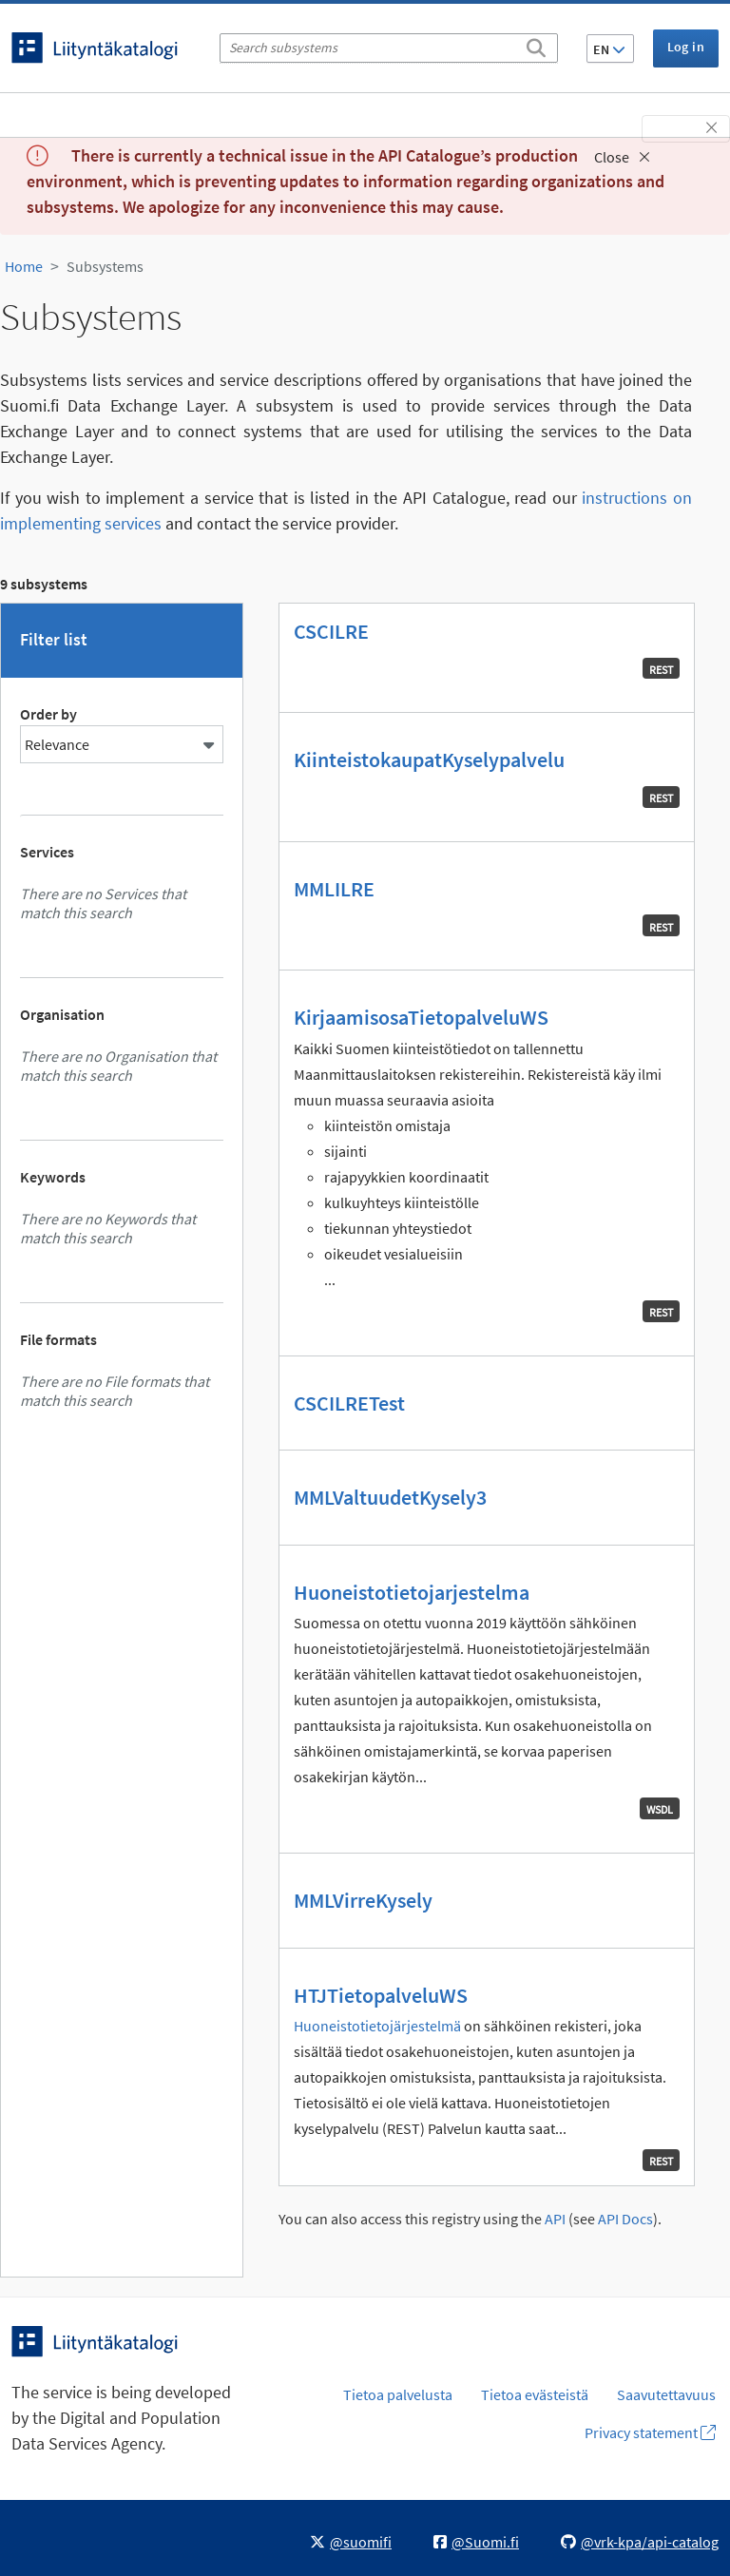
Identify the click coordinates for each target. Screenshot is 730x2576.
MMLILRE (334, 888)
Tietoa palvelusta (397, 2394)
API (555, 2219)
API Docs (625, 2219)
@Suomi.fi (476, 2541)
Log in (685, 46)
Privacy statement (650, 2432)
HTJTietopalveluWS (381, 1995)
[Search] (536, 44)
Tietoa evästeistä (534, 2394)
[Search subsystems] (389, 48)
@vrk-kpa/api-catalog (640, 2541)
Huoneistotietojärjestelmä (377, 2025)
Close (622, 156)
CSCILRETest (349, 1403)
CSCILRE (331, 631)
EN (609, 49)
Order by (48, 713)
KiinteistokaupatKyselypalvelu (429, 759)
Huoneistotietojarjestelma (411, 1592)
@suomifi (351, 2541)
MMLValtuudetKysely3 (390, 1497)
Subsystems (105, 266)
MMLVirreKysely (363, 1900)
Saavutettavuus (666, 2394)
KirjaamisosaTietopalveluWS (421, 1017)
